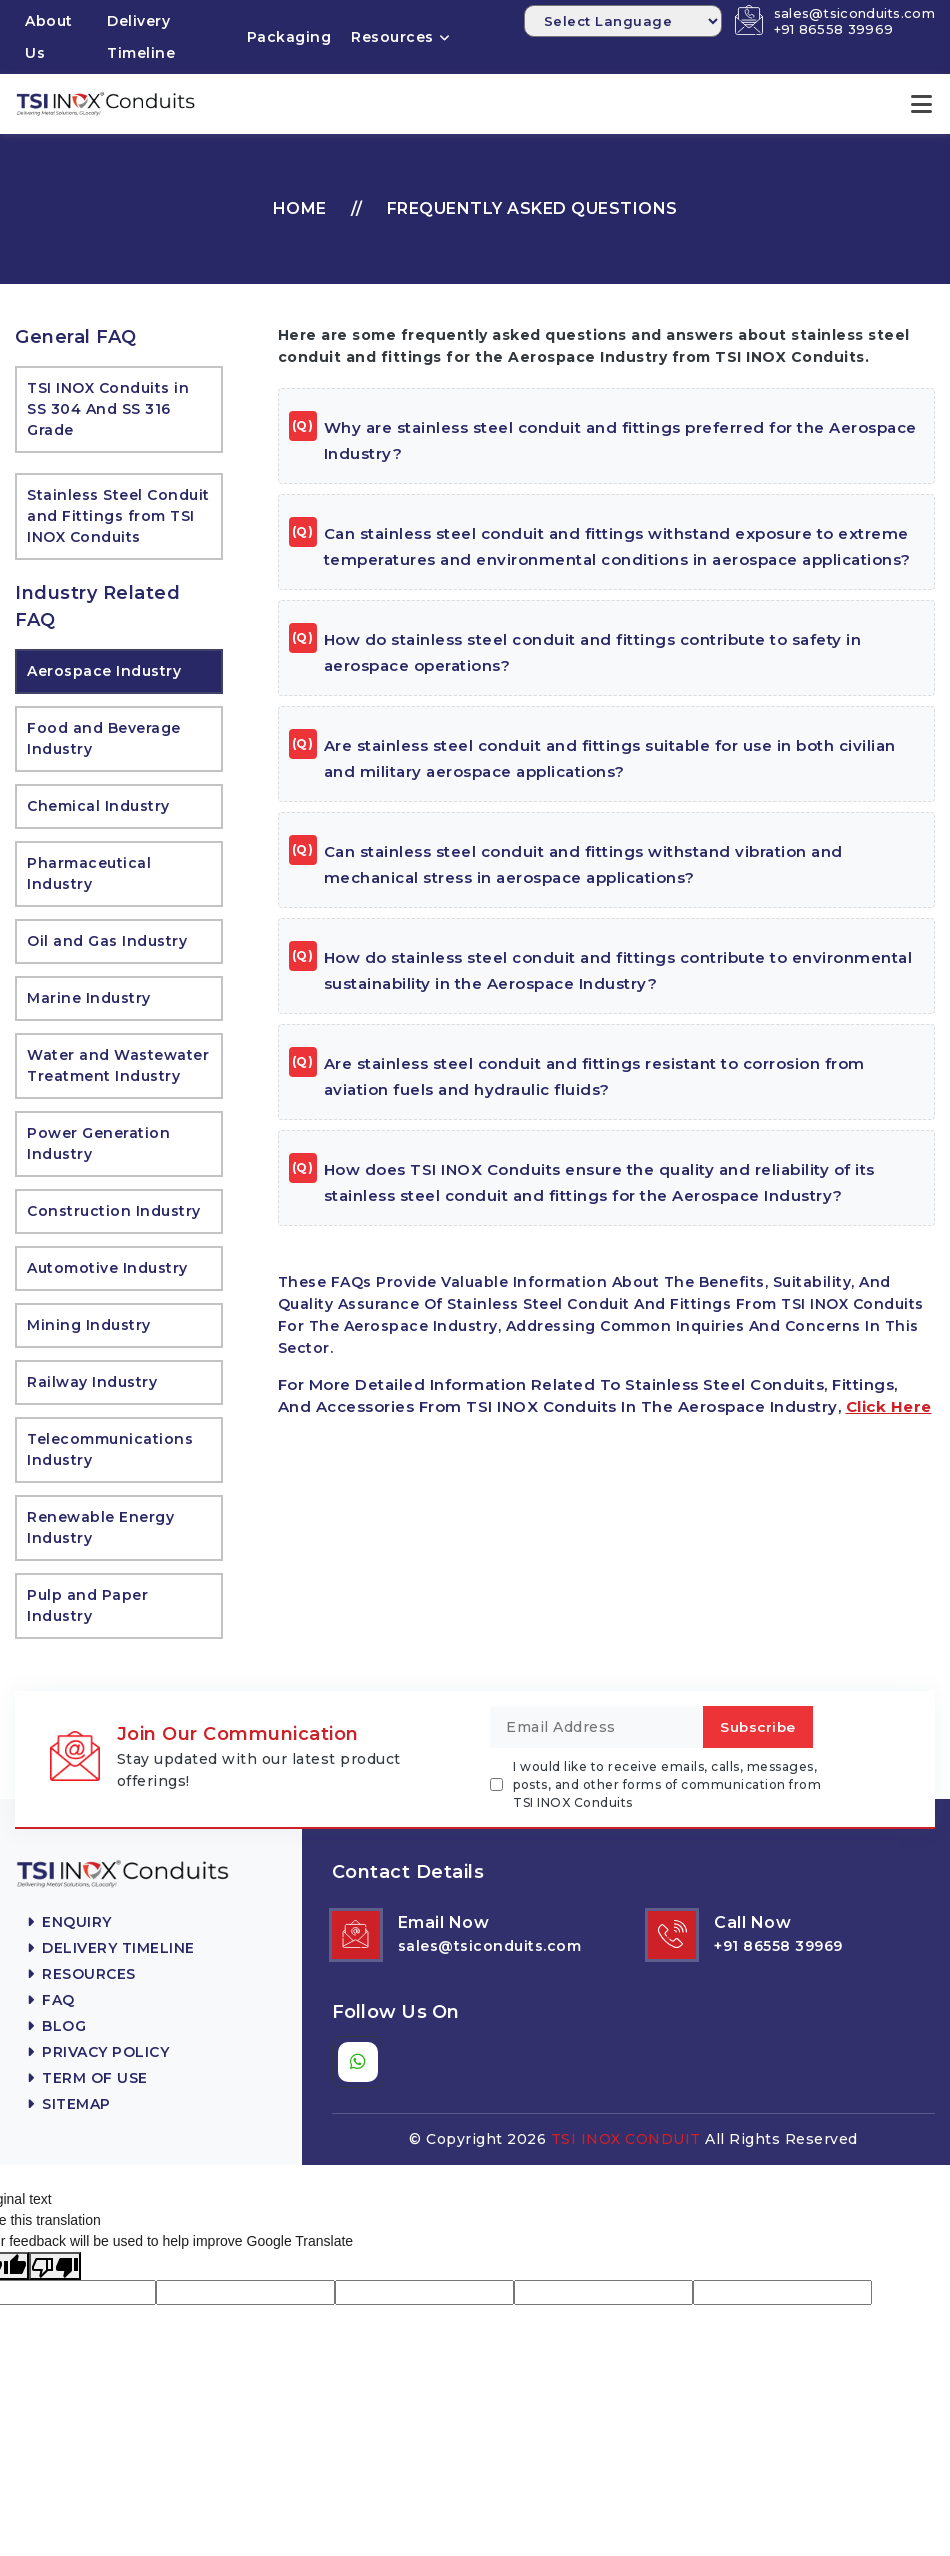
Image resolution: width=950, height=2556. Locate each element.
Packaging (289, 37)
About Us (49, 37)
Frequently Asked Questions (532, 207)
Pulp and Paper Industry (87, 1604)
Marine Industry (89, 997)
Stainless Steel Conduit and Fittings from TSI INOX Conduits (118, 515)
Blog (56, 2025)
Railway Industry (92, 1381)
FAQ (51, 1999)
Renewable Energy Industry (100, 1526)
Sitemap (69, 2103)
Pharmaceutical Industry (89, 872)
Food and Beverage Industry (104, 737)
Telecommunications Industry (110, 1448)
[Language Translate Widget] (623, 21)
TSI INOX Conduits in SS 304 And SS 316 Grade (108, 408)
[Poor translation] (55, 2265)
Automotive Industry (107, 1267)
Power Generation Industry (98, 1142)
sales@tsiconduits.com (854, 13)
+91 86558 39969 (834, 29)
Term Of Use (87, 2077)
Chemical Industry (98, 805)
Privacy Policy (98, 2051)
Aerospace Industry (104, 670)
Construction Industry (114, 1210)
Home (300, 207)
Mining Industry (89, 1324)
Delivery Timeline (141, 37)
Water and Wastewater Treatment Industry (118, 1064)
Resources (392, 37)
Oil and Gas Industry (107, 940)
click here (889, 1405)
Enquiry (69, 1921)
